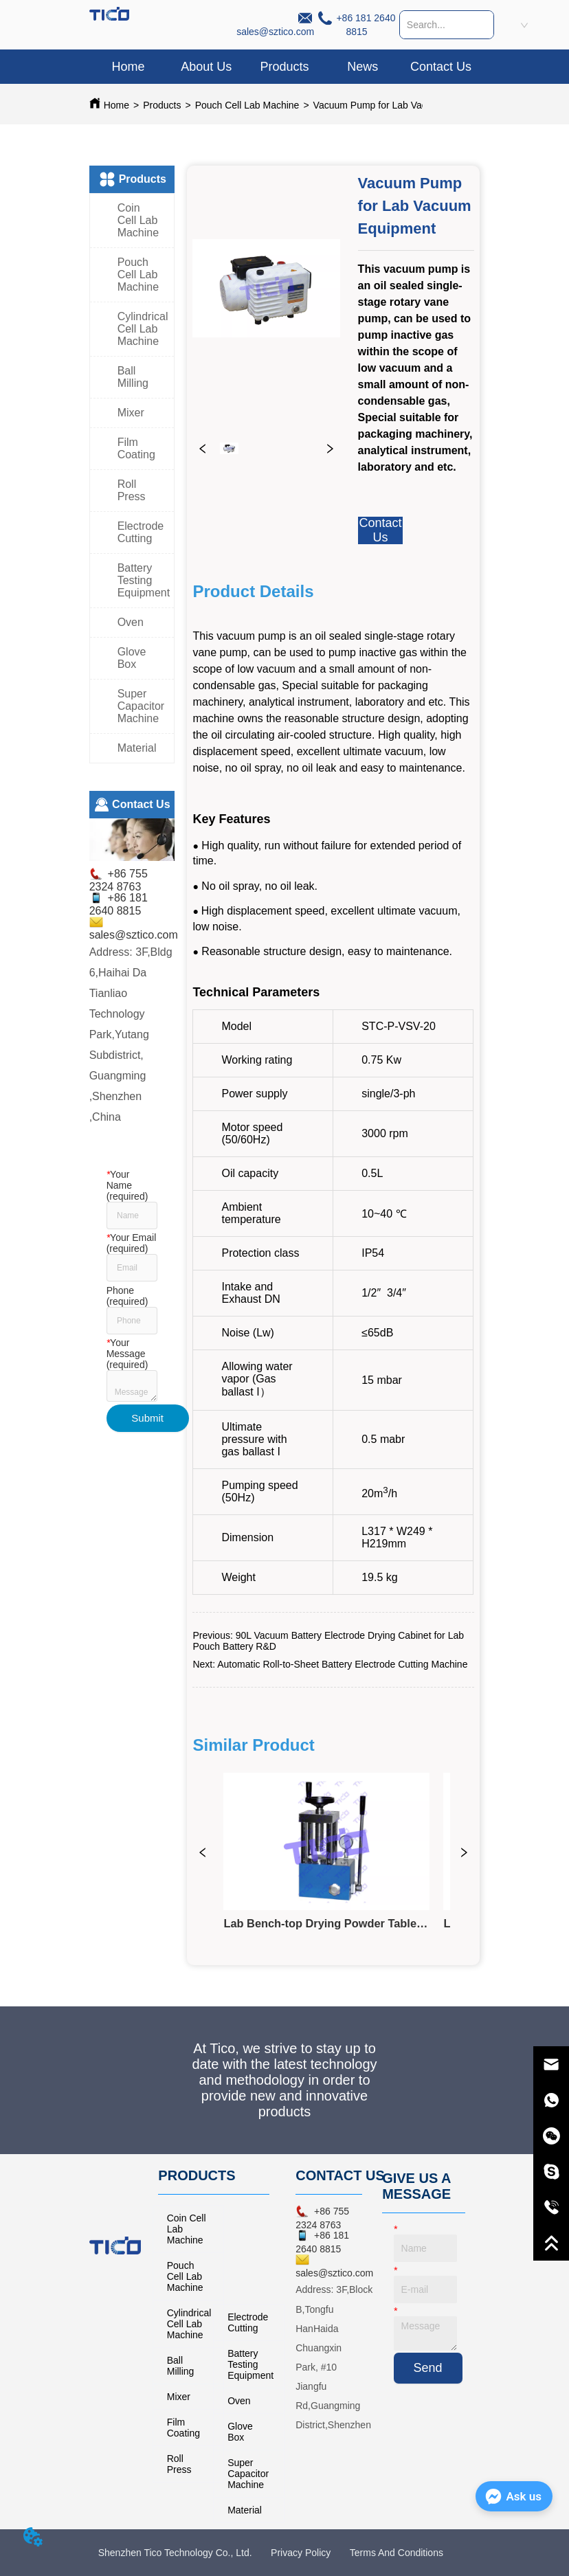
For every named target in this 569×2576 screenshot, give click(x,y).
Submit (147, 1418)
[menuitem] (284, 66)
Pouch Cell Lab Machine (247, 105)
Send (427, 2368)
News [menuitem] (362, 67)
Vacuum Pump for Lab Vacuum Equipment (403, 105)
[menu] (284, 66)
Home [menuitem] (127, 67)
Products (162, 105)
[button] (284, 67)
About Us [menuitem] (206, 67)
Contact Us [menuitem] (440, 67)
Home (116, 105)
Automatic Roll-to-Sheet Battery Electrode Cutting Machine (342, 1664)
